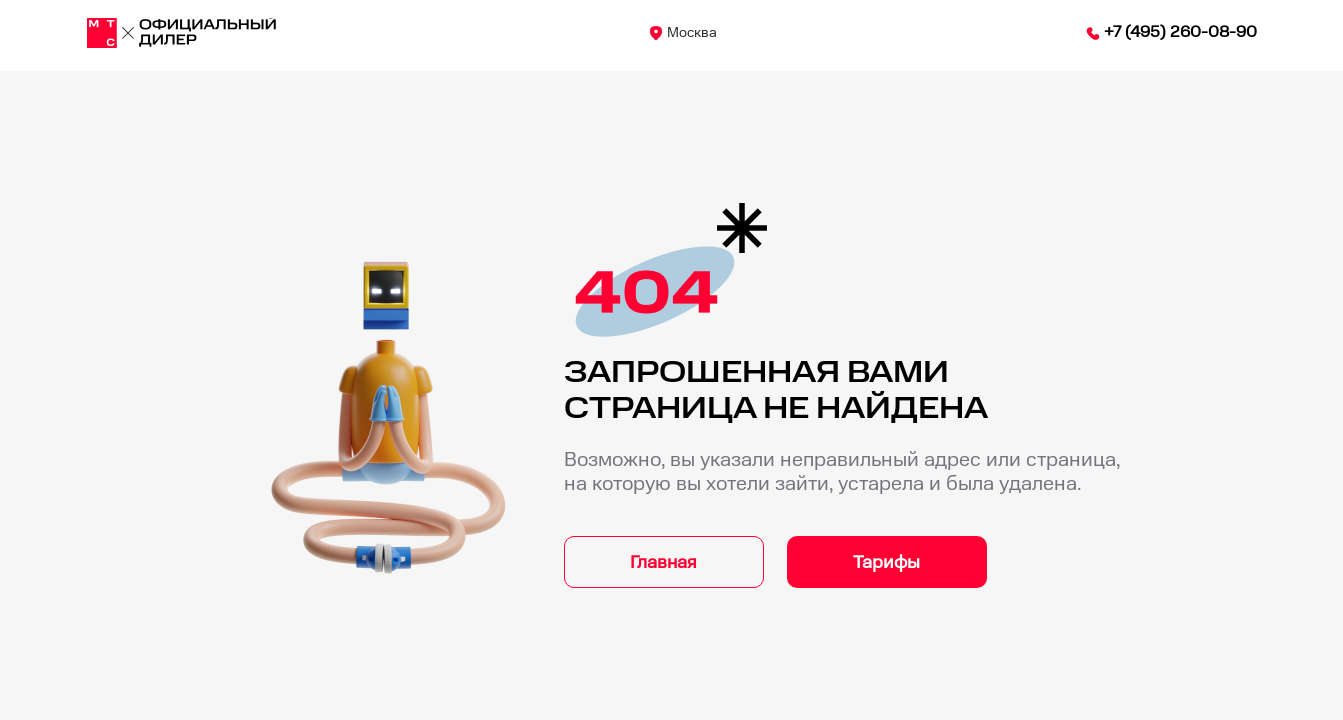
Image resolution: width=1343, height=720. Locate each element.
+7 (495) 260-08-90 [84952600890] (1180, 32)
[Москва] (182, 33)
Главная (663, 562)
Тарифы (886, 562)
